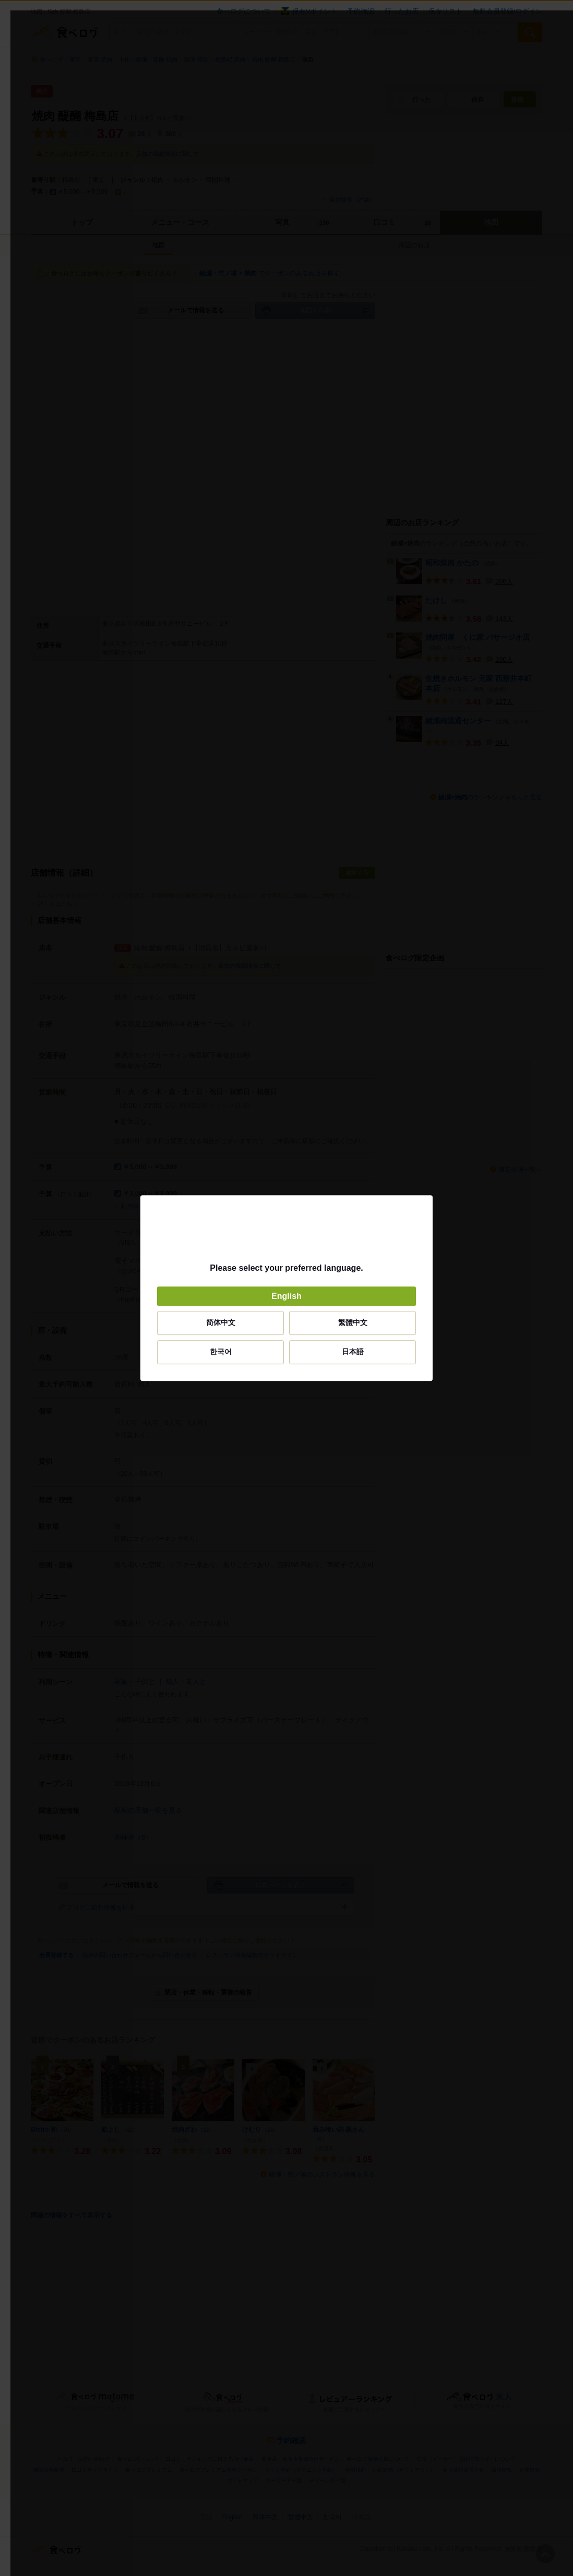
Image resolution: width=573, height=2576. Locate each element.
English (286, 1296)
